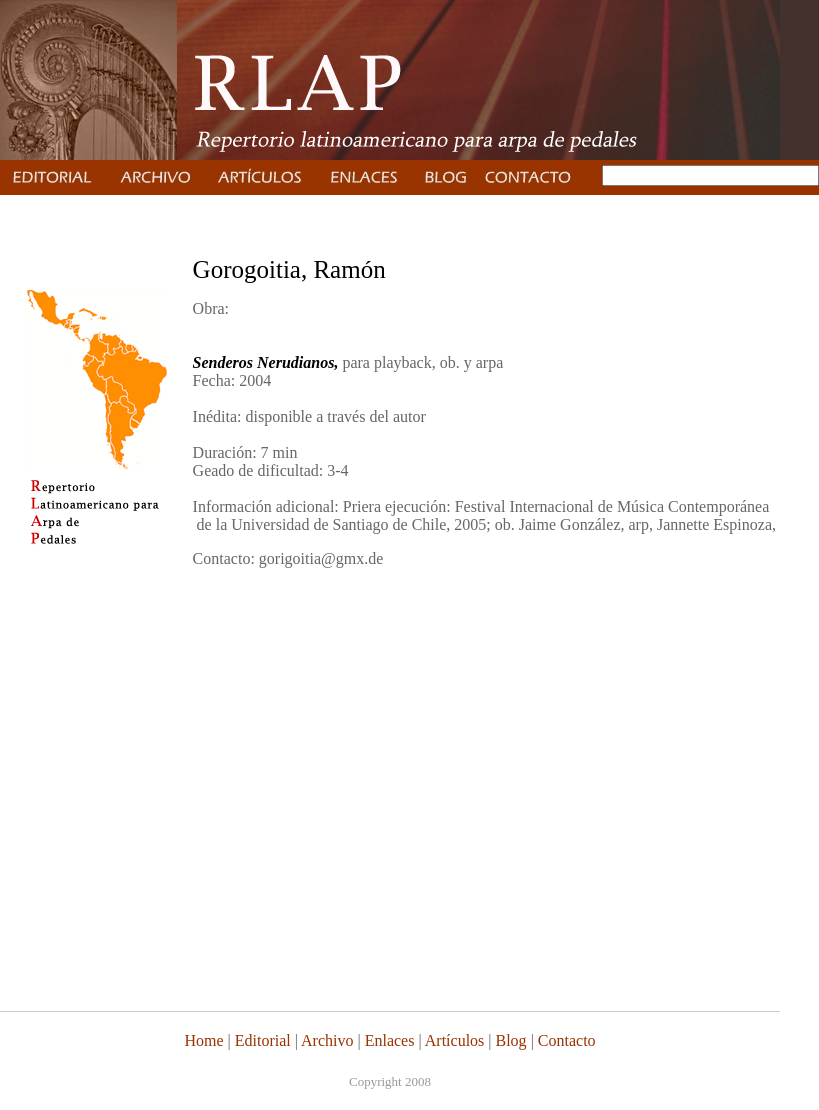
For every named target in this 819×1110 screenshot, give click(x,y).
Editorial (261, 1040)
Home (203, 1040)
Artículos (455, 1040)
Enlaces (390, 1040)
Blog (511, 1040)
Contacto (567, 1040)
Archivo (327, 1040)
